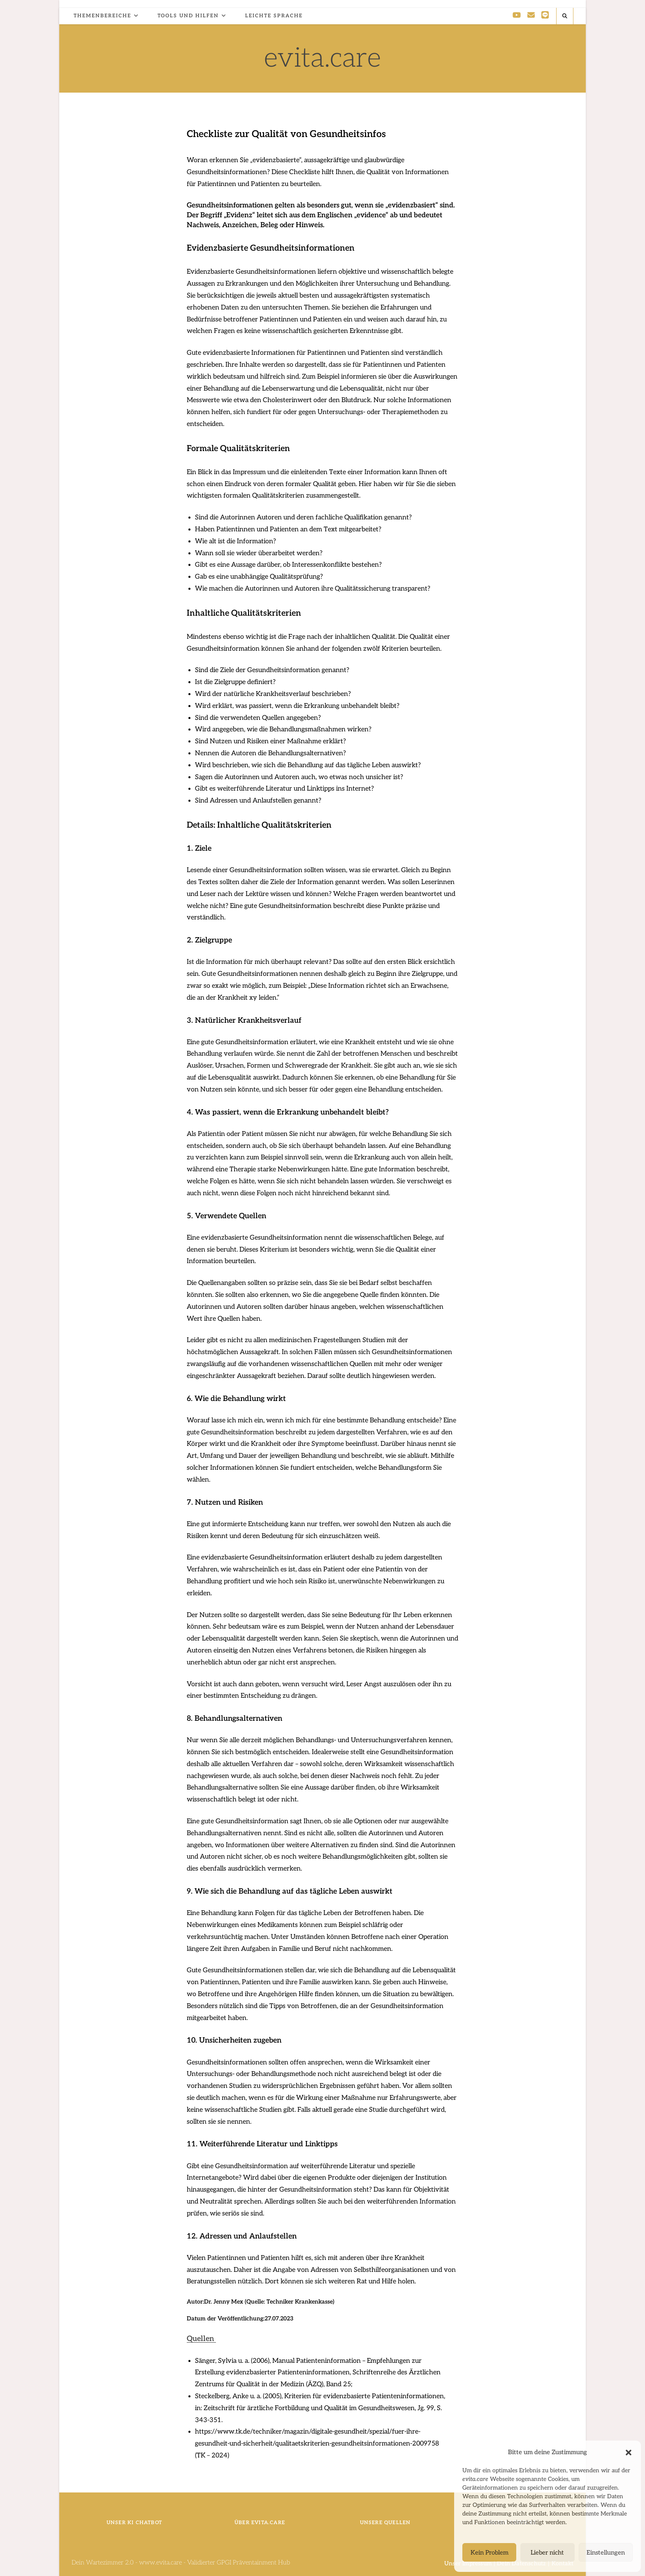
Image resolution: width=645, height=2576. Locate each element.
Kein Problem (489, 2552)
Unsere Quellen (385, 2523)
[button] (628, 2452)
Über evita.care (259, 2523)
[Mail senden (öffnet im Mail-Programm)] (531, 15)
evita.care (322, 58)
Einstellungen (606, 2552)
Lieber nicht (547, 2552)
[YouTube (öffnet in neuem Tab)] (516, 15)
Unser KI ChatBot (134, 2523)
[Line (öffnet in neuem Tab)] (545, 15)
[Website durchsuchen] (565, 16)
